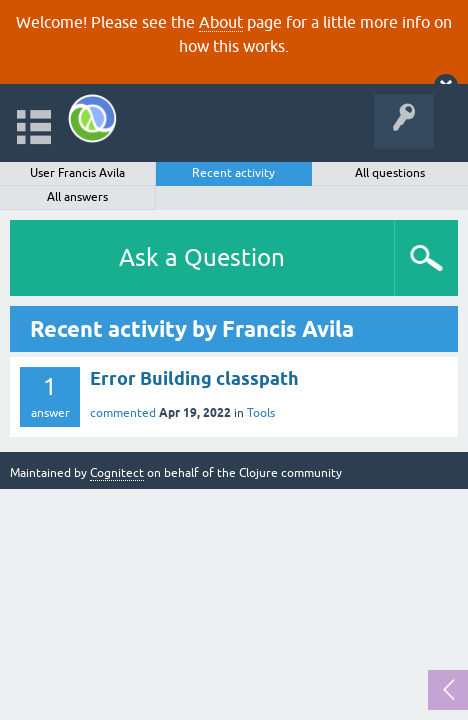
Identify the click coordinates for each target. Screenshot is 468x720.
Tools (261, 413)
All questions (390, 173)
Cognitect (117, 473)
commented (123, 413)
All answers (77, 197)
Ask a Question (202, 257)
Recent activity (233, 173)
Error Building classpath (194, 378)
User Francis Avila (77, 173)
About (221, 22)
